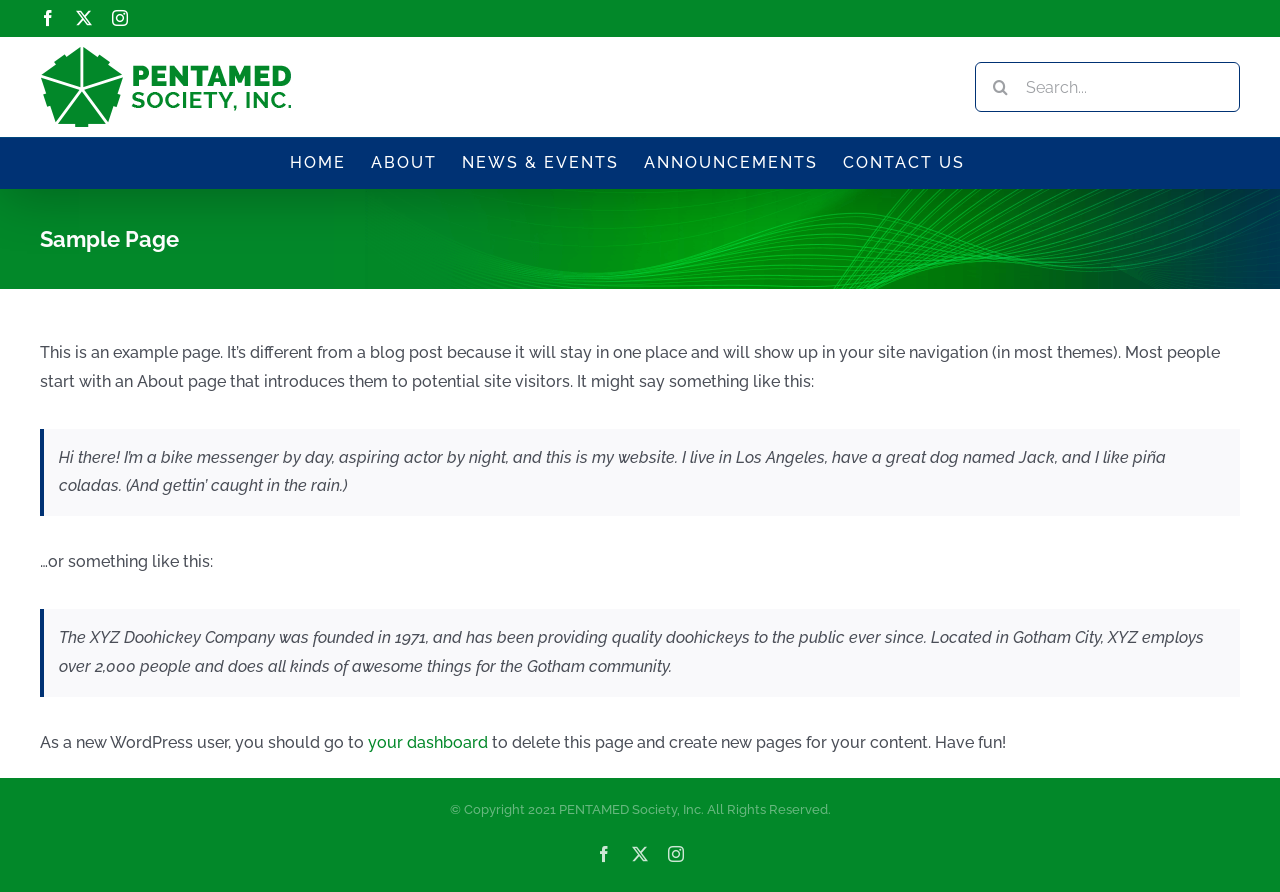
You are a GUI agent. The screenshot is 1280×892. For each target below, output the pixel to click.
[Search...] (1107, 87)
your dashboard (428, 742)
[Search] (1000, 87)
